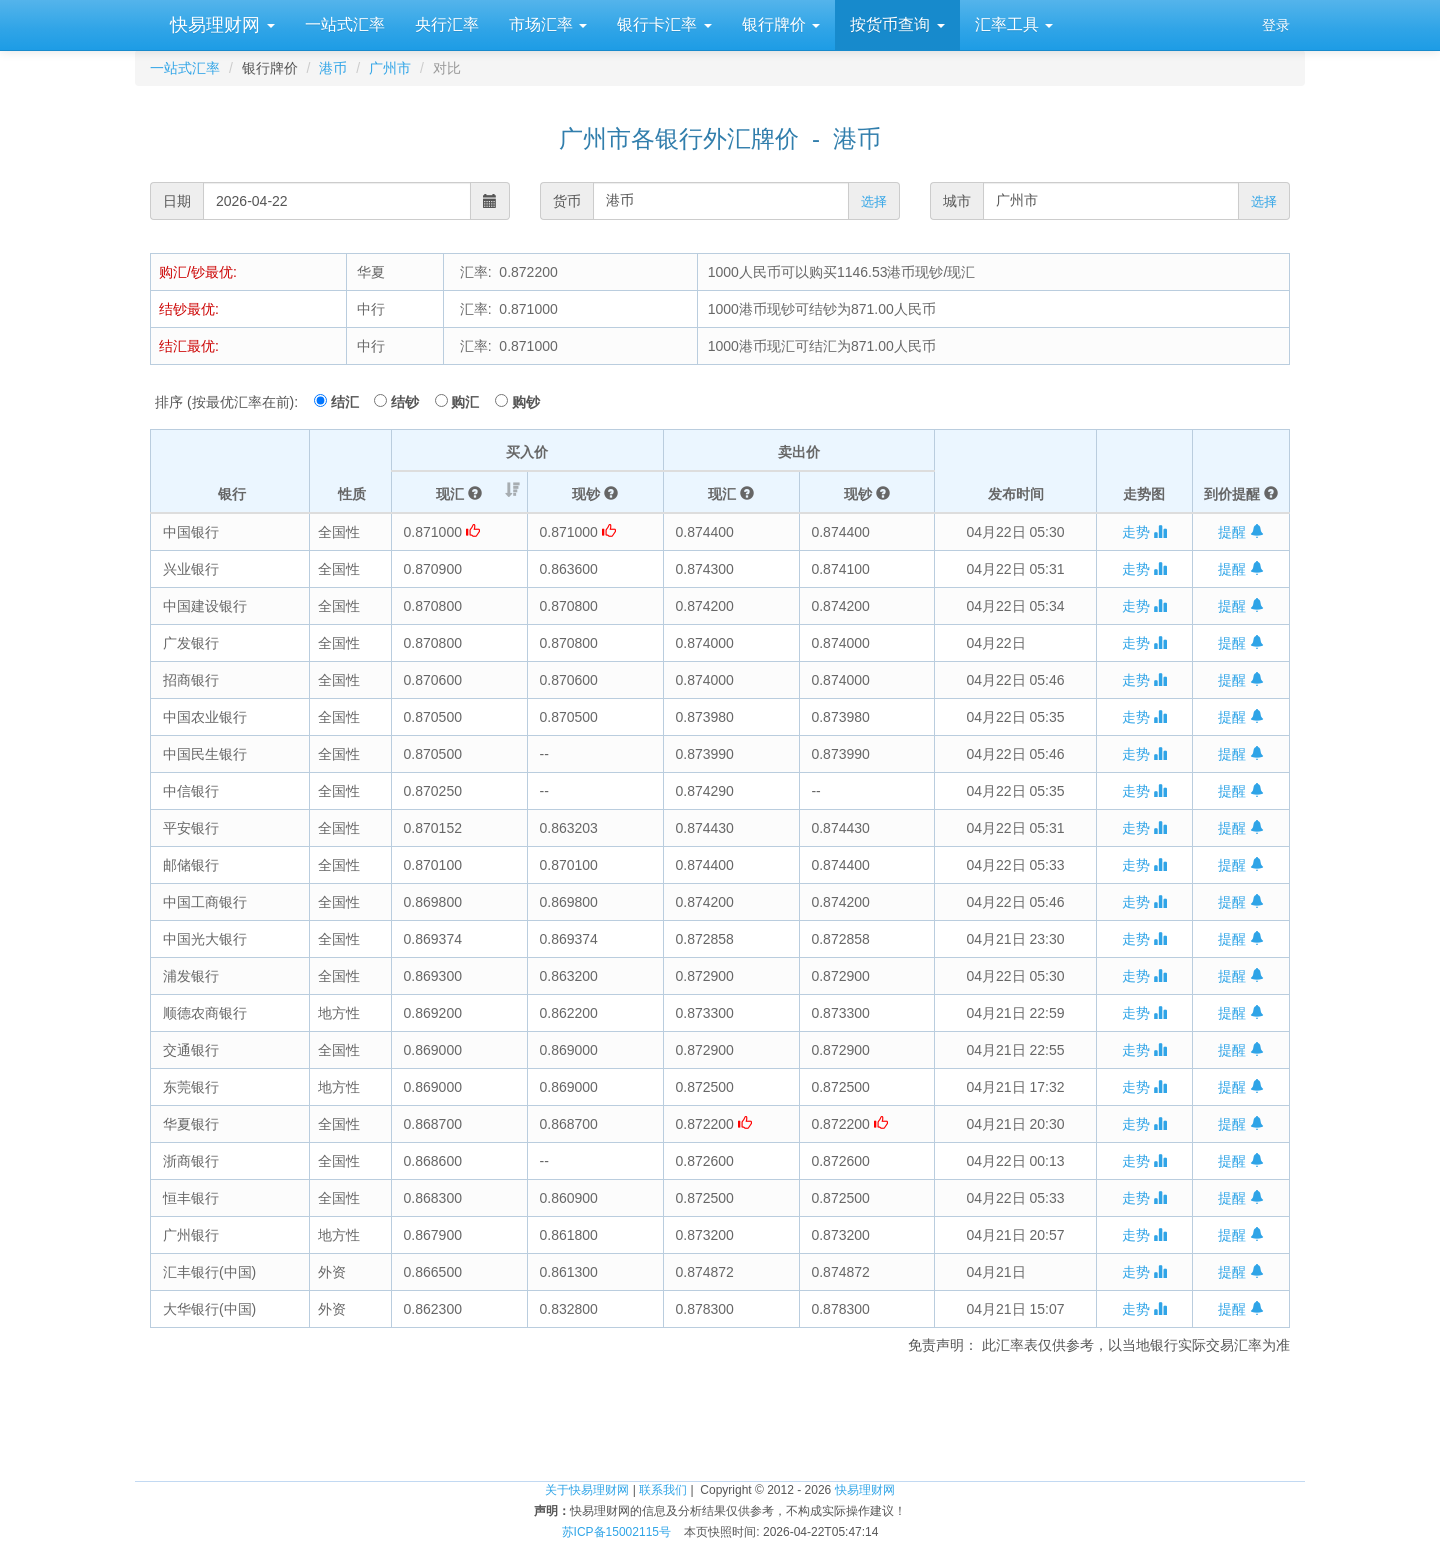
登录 (1276, 25)
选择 (874, 201)
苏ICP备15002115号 (616, 1532)
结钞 (411, 402)
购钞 (526, 402)
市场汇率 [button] (548, 24)
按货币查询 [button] (897, 24)
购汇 (471, 402)
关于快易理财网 (587, 1490)
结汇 (351, 402)
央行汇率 (447, 24)
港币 (333, 68)
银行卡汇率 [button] (664, 24)
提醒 (1241, 532)
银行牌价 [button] (781, 24)
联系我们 (663, 1490)
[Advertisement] (720, 1415)
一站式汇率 (345, 24)
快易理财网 (220, 25)
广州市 (390, 68)
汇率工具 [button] (1014, 24)
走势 (1145, 532)
